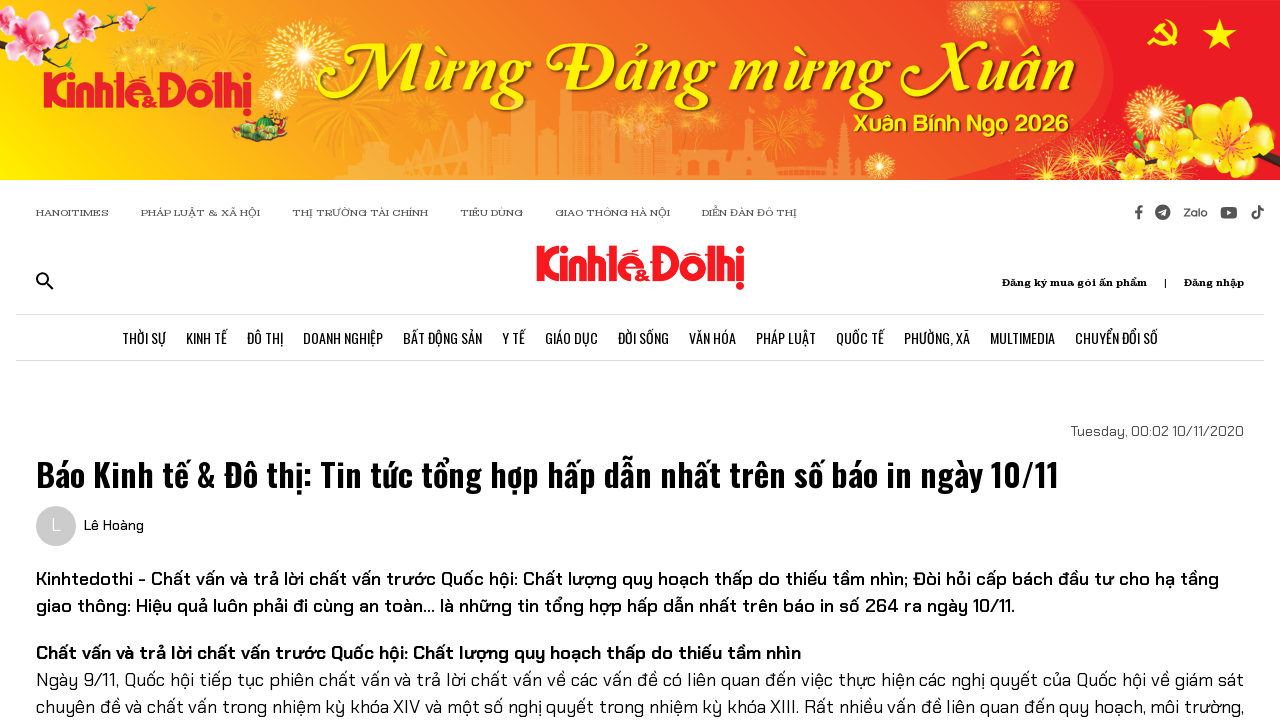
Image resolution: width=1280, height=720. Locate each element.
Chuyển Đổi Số (1116, 337)
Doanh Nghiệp (343, 337)
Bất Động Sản (442, 337)
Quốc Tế (860, 337)
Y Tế (513, 337)
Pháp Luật (786, 337)
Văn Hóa (712, 337)
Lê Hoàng (114, 525)
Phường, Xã (937, 337)
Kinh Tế (206, 337)
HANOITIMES (72, 212)
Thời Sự (144, 337)
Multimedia (1022, 337)
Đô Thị (265, 337)
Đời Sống (643, 337)
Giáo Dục (571, 337)
